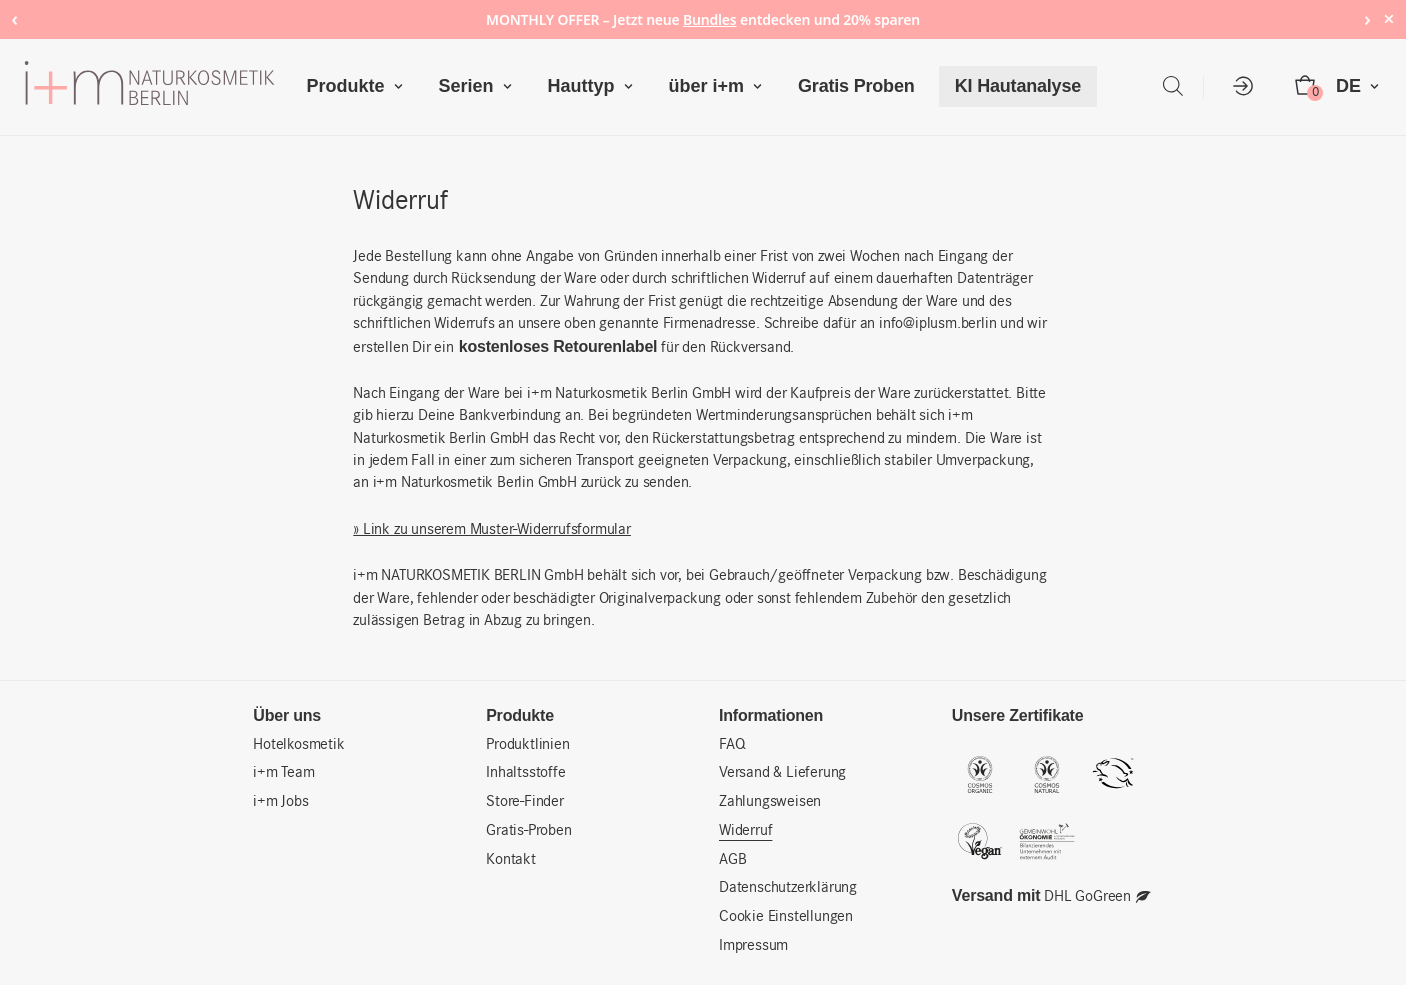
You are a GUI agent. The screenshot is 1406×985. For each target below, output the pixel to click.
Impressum (753, 946)
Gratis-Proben (528, 831)
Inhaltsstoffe (525, 773)
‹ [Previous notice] (14, 18)
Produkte (358, 86)
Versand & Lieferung (782, 773)
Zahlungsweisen (770, 802)
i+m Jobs (280, 802)
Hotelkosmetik (298, 745)
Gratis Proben (856, 86)
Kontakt (511, 860)
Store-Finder (525, 802)
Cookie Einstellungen (786, 917)
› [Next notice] (1367, 18)
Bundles (710, 19)
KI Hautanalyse (1018, 86)
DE (1362, 86)
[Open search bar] (1173, 86)
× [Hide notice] (1388, 18)
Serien (480, 86)
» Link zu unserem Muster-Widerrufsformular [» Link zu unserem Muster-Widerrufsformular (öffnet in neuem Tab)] (492, 530)
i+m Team (283, 773)
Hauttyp (595, 86)
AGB (732, 860)
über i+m (720, 86)
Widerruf (745, 831)
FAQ (732, 745)
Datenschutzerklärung (788, 888)
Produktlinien (527, 745)
